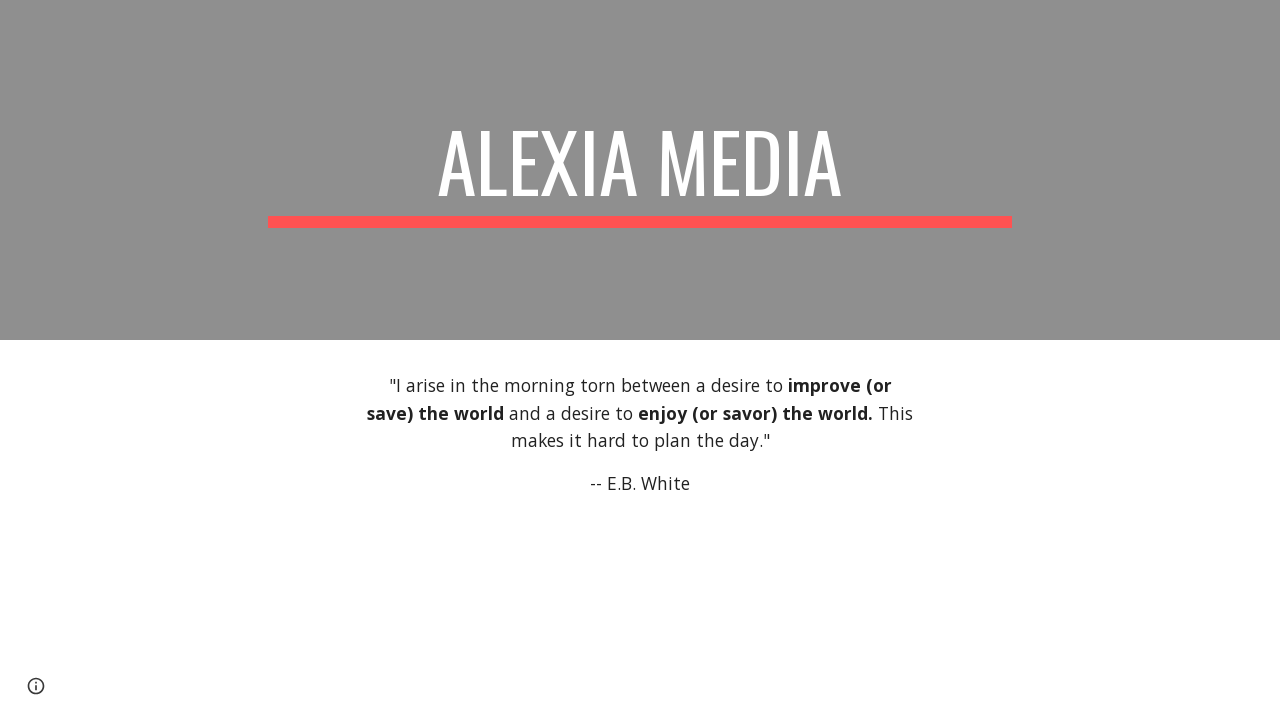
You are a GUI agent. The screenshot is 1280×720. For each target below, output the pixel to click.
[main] (640, 170)
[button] (36, 686)
